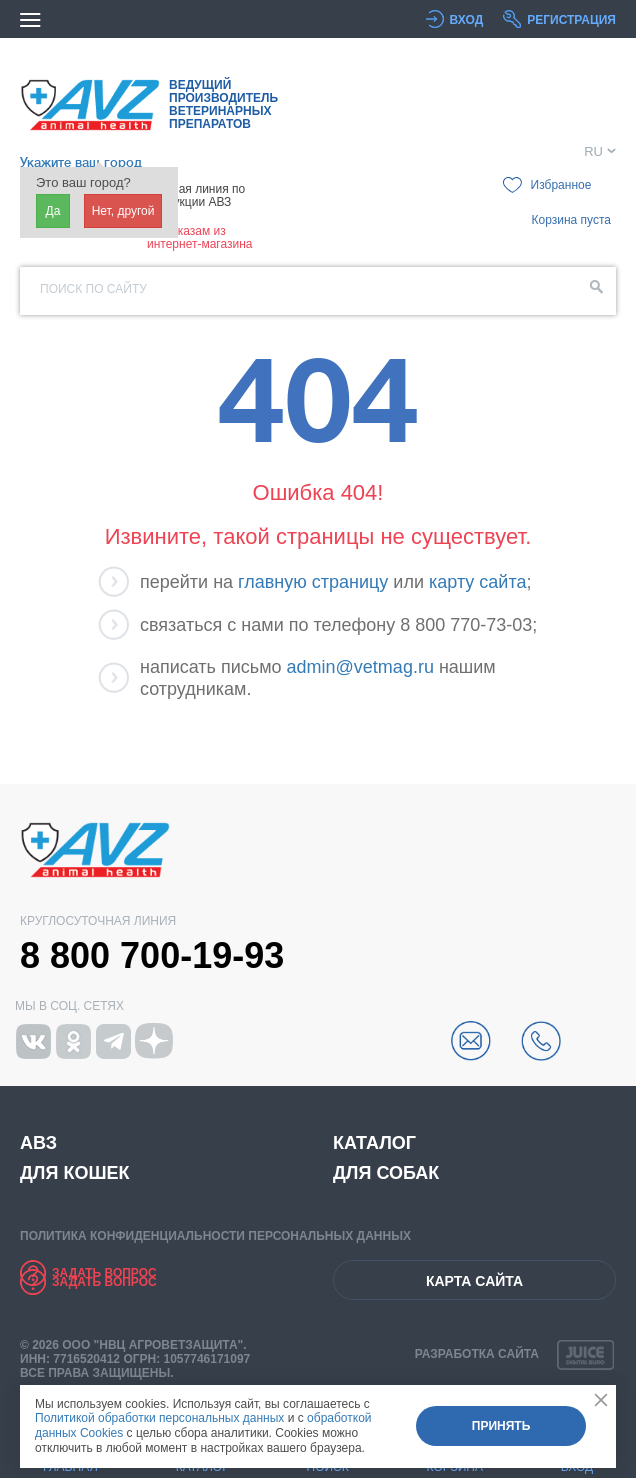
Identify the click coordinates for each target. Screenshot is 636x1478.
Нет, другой (123, 211)
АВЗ (38, 1143)
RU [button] (593, 152)
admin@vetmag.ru (360, 667)
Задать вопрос (104, 1273)
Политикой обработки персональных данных (159, 1418)
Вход (467, 20)
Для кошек (74, 1173)
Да (53, 211)
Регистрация (571, 20)
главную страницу (313, 582)
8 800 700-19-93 (152, 956)
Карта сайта (474, 1281)
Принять (501, 1426)
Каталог (374, 1143)
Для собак (386, 1173)
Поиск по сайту (93, 289)
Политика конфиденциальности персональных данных (215, 1236)
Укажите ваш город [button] (81, 162)
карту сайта (477, 582)
